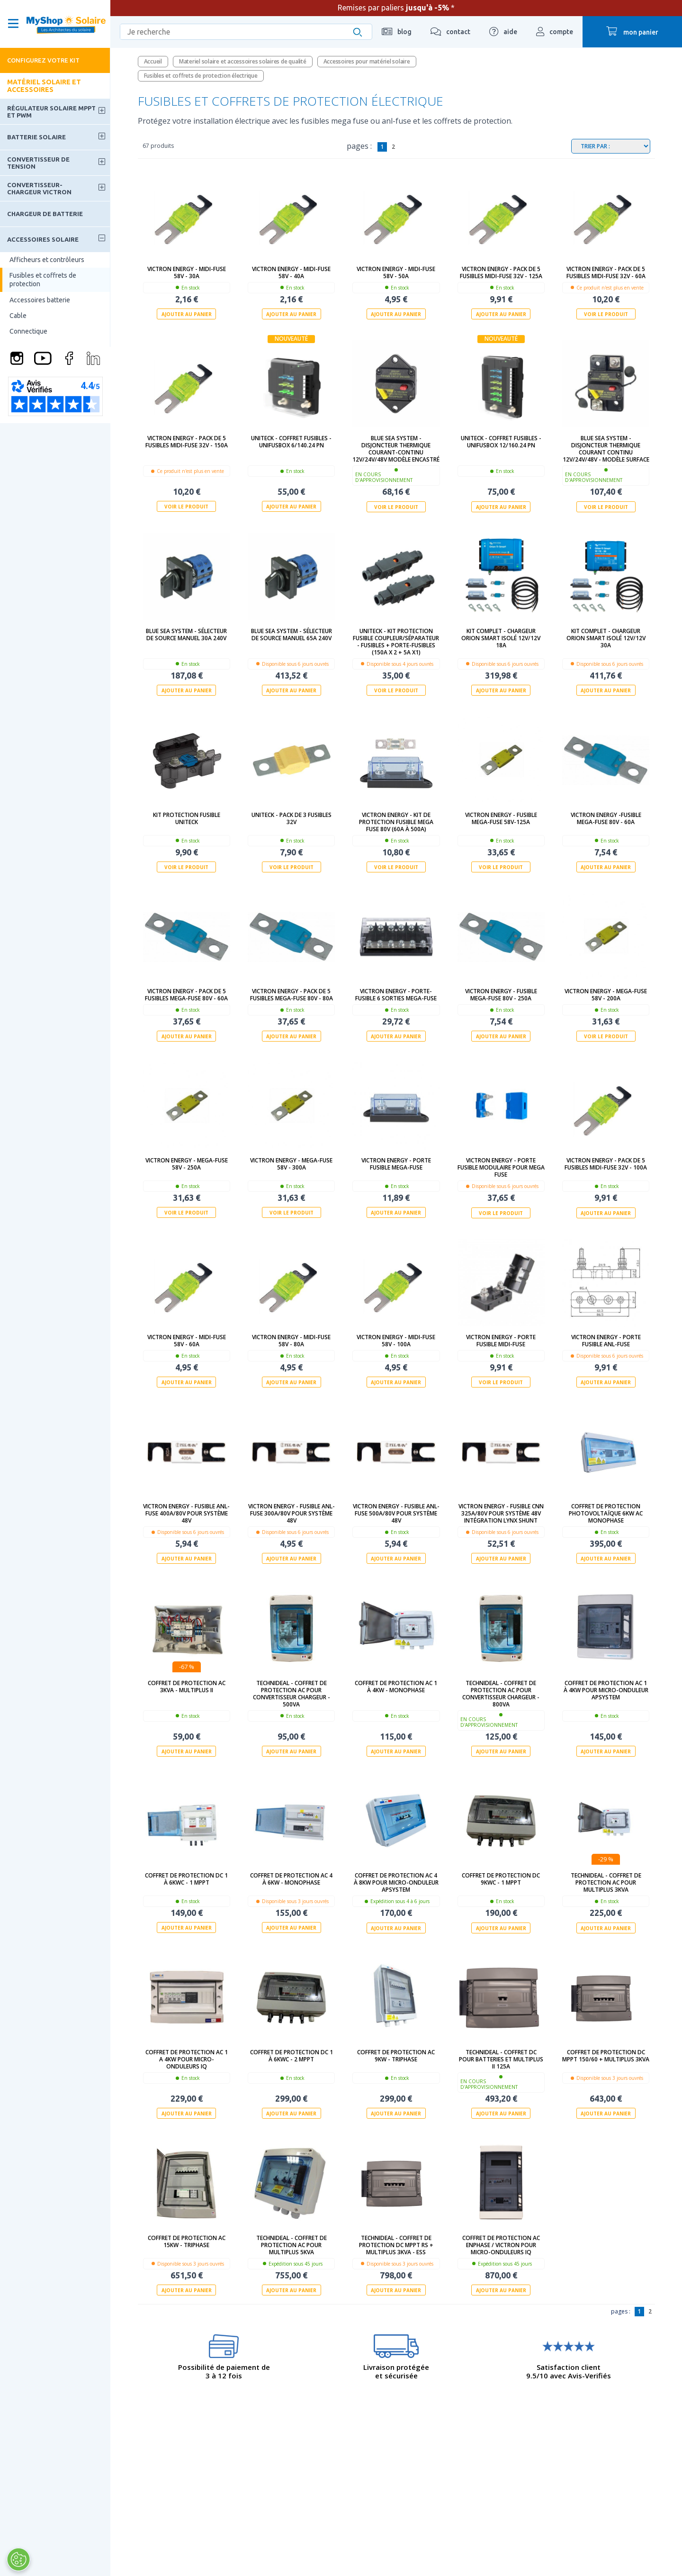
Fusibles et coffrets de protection (42, 280)
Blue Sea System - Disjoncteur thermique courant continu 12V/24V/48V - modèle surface (606, 449)
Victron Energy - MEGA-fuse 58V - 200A (606, 995)
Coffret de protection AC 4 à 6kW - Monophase (291, 1878)
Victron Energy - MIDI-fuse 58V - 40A (291, 272)
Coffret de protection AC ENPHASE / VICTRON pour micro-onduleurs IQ (501, 2244)
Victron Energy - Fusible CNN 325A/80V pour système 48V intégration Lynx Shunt (501, 1513)
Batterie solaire (36, 137)
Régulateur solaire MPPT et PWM (51, 111)
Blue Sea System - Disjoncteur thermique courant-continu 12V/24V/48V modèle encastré (396, 449)
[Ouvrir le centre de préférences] (18, 2559)
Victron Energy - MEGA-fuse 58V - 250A (186, 1164)
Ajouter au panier (187, 314)
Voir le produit (606, 314)
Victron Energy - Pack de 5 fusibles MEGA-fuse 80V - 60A (186, 995)
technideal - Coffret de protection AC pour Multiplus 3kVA (606, 1882)
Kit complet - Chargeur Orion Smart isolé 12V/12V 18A (500, 638)
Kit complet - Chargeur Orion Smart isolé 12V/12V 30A (606, 638)
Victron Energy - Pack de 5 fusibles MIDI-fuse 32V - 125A (501, 272)
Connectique (28, 331)
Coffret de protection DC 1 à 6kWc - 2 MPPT (291, 2055)
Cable (18, 315)
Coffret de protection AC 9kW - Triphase (396, 2055)
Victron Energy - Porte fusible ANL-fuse (606, 1340)
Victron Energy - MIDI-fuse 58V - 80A (291, 1340)
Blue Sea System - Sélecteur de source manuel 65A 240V (291, 634)
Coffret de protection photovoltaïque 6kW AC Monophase (606, 1513)
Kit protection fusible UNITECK (186, 818)
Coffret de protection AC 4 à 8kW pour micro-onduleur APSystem (396, 1882)
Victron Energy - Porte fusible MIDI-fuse (501, 1340)
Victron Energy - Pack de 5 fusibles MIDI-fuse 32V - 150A (186, 442)
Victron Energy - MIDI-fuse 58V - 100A (396, 1340)
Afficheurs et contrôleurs (46, 259)
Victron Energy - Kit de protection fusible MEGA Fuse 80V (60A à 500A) (396, 821)
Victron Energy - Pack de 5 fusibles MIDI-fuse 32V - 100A (606, 1164)
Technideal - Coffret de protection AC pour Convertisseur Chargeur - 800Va (500, 1693)
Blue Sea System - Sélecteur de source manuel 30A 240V (186, 634)
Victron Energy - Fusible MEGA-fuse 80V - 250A (501, 995)
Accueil (153, 61)
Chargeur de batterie (45, 213)
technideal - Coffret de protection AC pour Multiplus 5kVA (291, 2244)
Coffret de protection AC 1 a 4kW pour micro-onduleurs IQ (186, 2058)
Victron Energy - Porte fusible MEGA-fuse (396, 1164)
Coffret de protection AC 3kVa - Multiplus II (186, 1686)
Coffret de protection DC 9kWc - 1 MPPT (501, 1878)
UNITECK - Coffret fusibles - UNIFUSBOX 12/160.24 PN (501, 442)
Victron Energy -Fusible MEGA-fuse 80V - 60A (606, 818)
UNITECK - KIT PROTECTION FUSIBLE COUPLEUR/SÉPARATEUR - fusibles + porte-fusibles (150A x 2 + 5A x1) (396, 641)
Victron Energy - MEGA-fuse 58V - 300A (291, 1164)
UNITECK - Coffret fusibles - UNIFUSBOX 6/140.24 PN (291, 442)
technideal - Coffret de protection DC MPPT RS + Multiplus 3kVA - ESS (396, 2244)
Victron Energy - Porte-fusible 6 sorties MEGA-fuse (396, 995)
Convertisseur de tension (38, 162)
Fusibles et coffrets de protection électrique (201, 76)
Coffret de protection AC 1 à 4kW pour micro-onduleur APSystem (606, 1689)
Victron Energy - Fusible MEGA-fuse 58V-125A (501, 818)
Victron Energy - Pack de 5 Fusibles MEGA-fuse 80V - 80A (291, 995)
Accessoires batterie (39, 300)
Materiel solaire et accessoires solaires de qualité (242, 61)
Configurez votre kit (43, 60)
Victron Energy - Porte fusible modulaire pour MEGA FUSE (501, 1167)
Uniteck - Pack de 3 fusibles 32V (291, 818)
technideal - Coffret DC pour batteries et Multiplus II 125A (501, 2058)
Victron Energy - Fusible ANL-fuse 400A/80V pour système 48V (186, 1513)
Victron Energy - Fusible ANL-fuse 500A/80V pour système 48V (396, 1513)
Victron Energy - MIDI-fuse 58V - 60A (186, 1340)
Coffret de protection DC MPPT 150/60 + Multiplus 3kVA (605, 2055)
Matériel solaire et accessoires (44, 85)
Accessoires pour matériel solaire (366, 61)
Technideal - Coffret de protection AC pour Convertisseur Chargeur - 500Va (291, 1693)
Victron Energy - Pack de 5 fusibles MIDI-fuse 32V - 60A (606, 272)
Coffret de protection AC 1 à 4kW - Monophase (396, 1686)
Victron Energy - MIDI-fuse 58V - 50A (396, 272)
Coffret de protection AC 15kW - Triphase (186, 2240)
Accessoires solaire (43, 239)
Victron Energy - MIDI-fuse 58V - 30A (186, 272)
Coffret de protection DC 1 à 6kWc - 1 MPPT (186, 1878)
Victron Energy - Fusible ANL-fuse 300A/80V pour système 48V (291, 1513)
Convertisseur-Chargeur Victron (39, 188)
